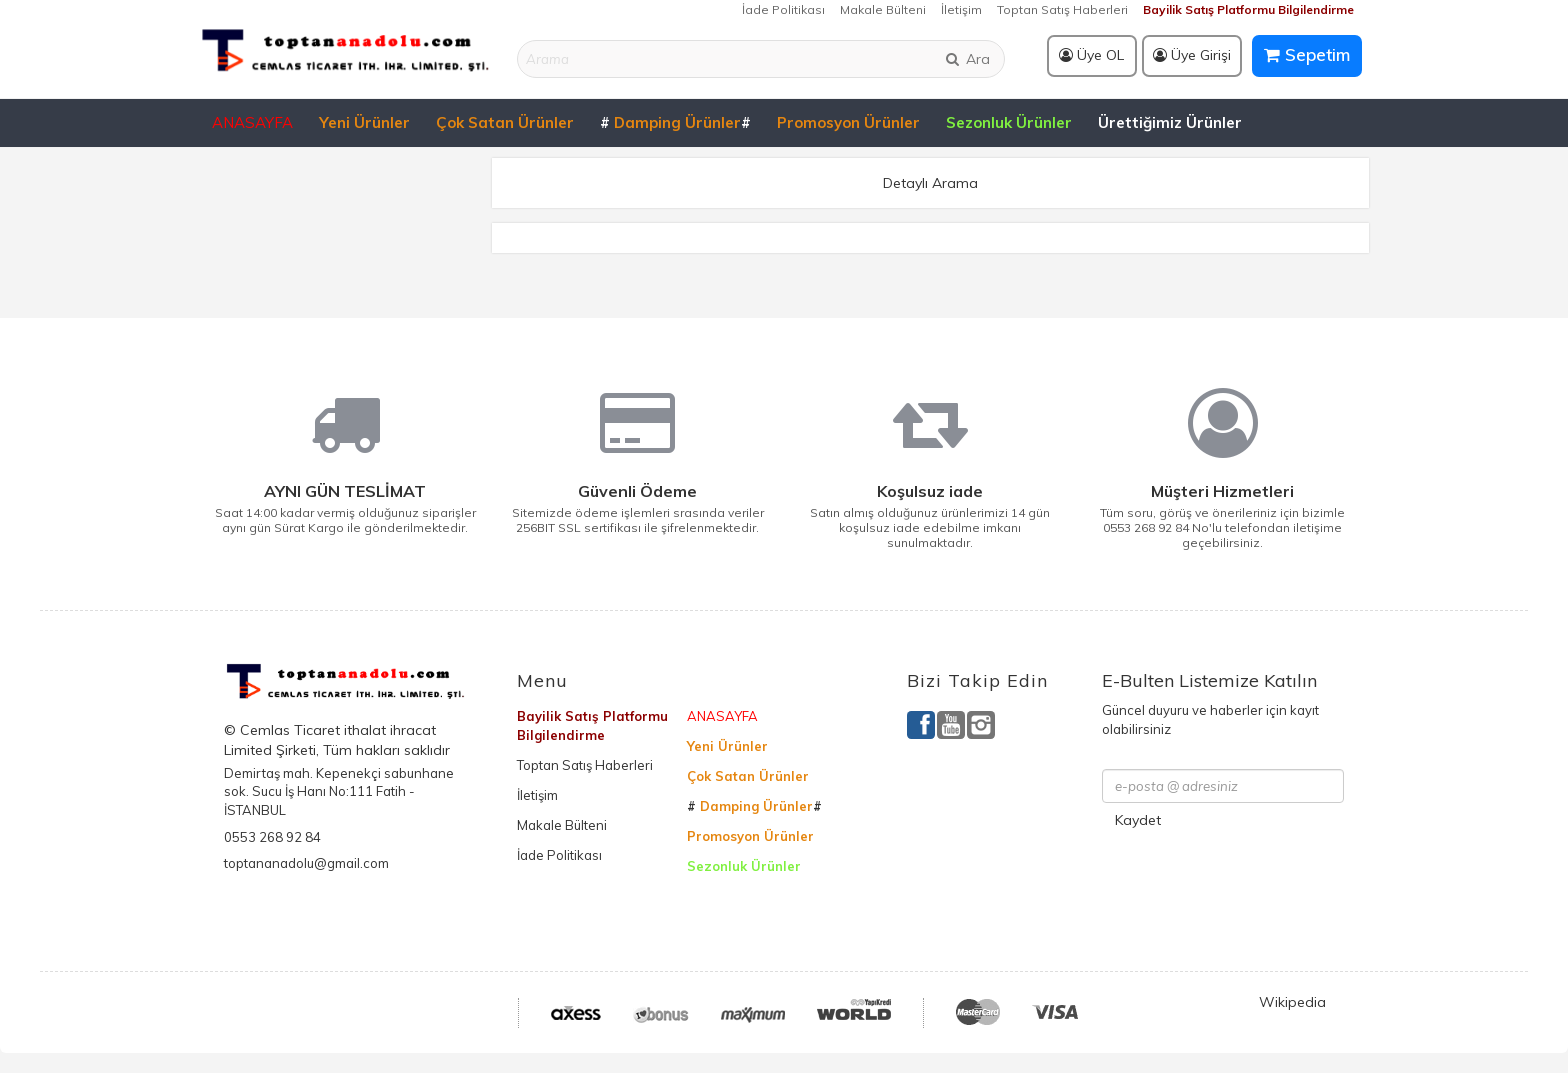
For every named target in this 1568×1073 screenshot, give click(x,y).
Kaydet (1138, 820)
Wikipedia (1292, 1002)
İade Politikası (783, 9)
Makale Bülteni (883, 9)
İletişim (961, 9)
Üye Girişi (1192, 55)
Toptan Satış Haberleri (1062, 9)
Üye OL (1091, 55)
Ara (967, 59)
